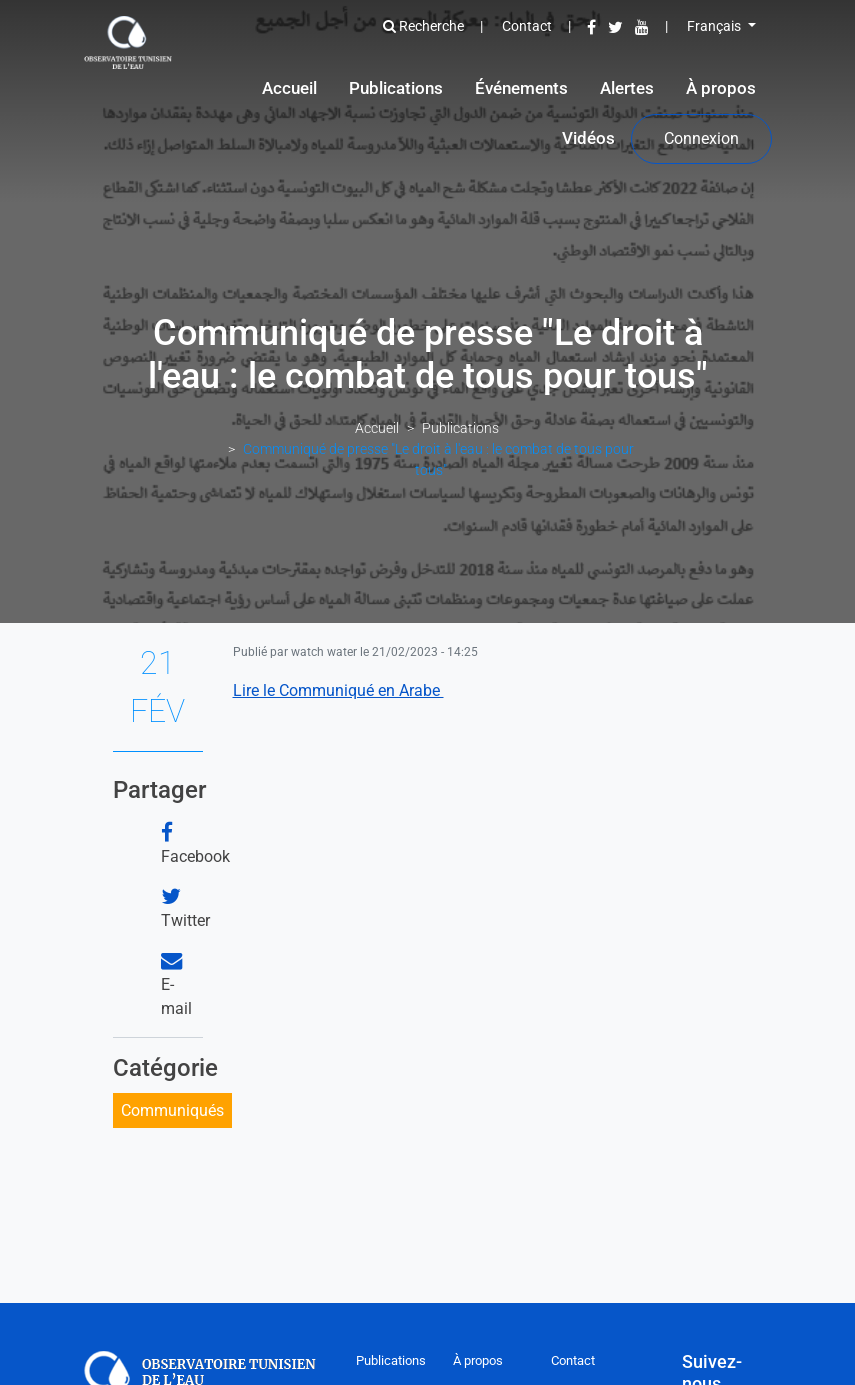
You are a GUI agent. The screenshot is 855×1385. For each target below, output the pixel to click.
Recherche (423, 26)
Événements (521, 88)
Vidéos (588, 138)
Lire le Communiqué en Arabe (338, 690)
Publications (396, 88)
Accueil (289, 88)
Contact (527, 26)
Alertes (627, 88)
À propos (721, 88)
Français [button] (715, 26)
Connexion (701, 138)
